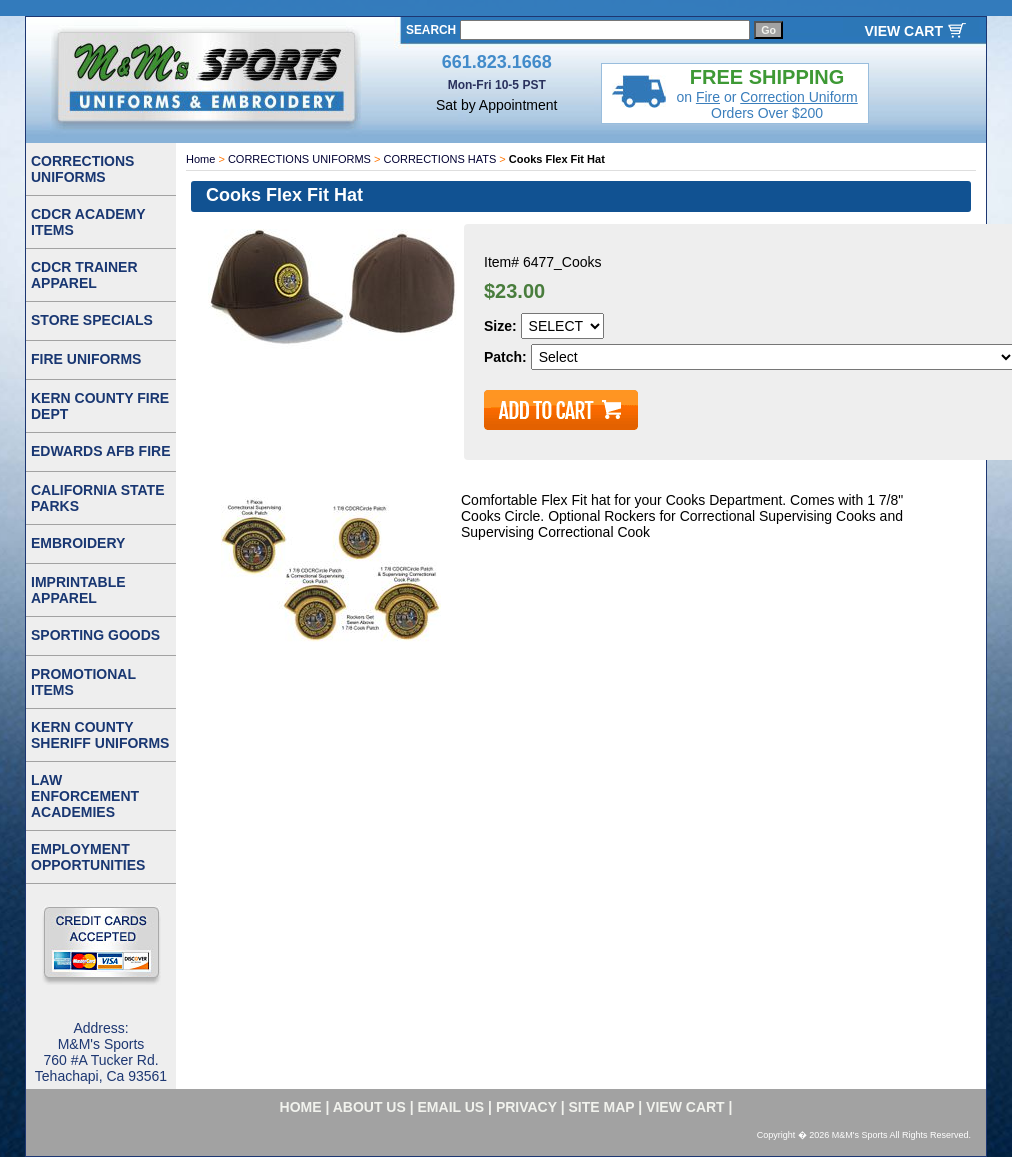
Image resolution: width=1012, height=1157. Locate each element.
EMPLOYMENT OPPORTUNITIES (88, 857)
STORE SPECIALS (92, 320)
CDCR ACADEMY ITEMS (88, 222)
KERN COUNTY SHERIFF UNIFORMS (100, 735)
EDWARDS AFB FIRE (100, 451)
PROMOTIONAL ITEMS (83, 682)
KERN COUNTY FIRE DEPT (100, 406)
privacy (526, 1107)
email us (451, 1107)
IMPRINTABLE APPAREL (78, 590)
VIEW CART (903, 31)
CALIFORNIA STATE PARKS (98, 498)
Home (200, 159)
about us (369, 1107)
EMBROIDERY (78, 543)
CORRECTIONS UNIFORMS (299, 159)
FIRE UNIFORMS (86, 359)
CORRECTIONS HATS (439, 159)
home (301, 1107)
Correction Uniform (798, 97)
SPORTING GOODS (95, 635)
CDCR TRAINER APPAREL (84, 275)
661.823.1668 (497, 62)
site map (602, 1107)
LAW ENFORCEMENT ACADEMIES (85, 796)
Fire (708, 97)
